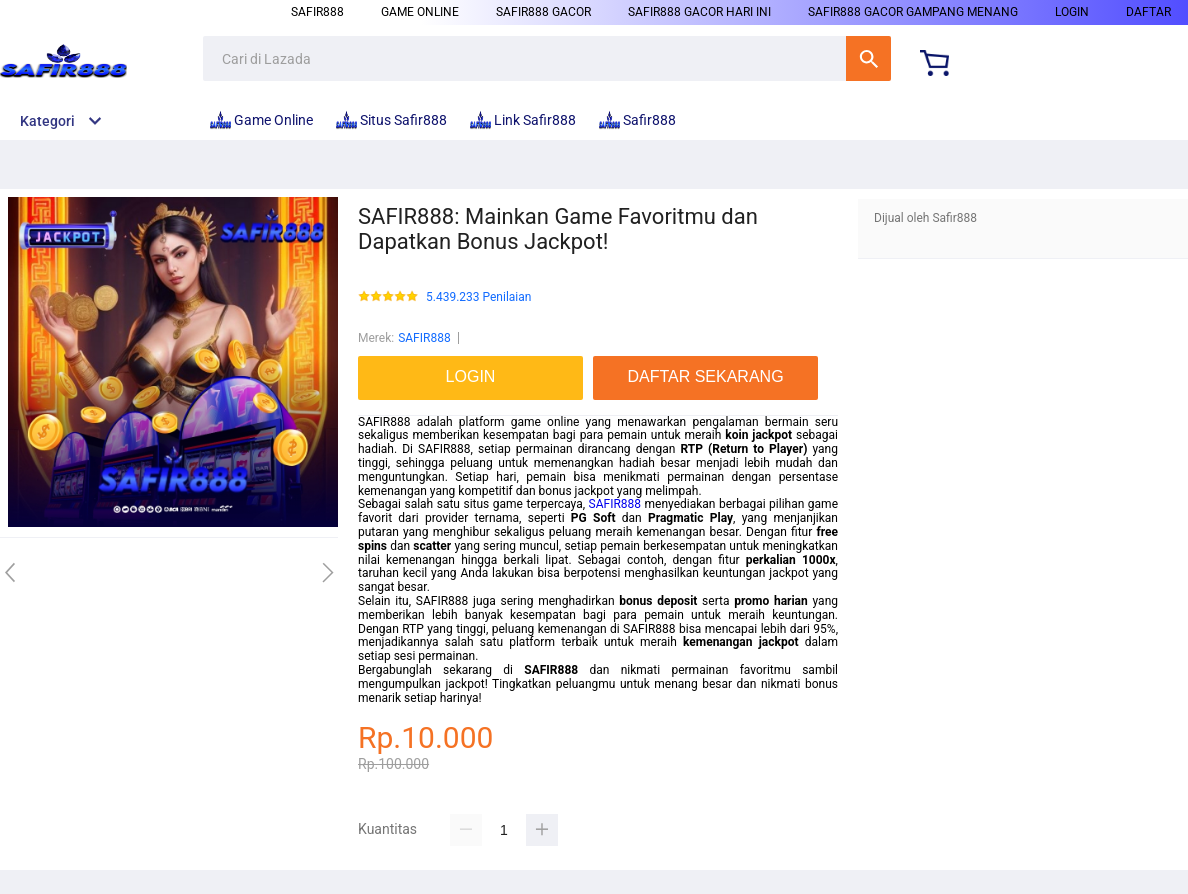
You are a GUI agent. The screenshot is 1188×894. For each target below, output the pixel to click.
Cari (868, 58)
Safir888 (317, 12)
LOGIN (1072, 12)
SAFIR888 (424, 338)
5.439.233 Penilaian (478, 297)
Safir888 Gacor (543, 12)
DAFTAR (1148, 12)
